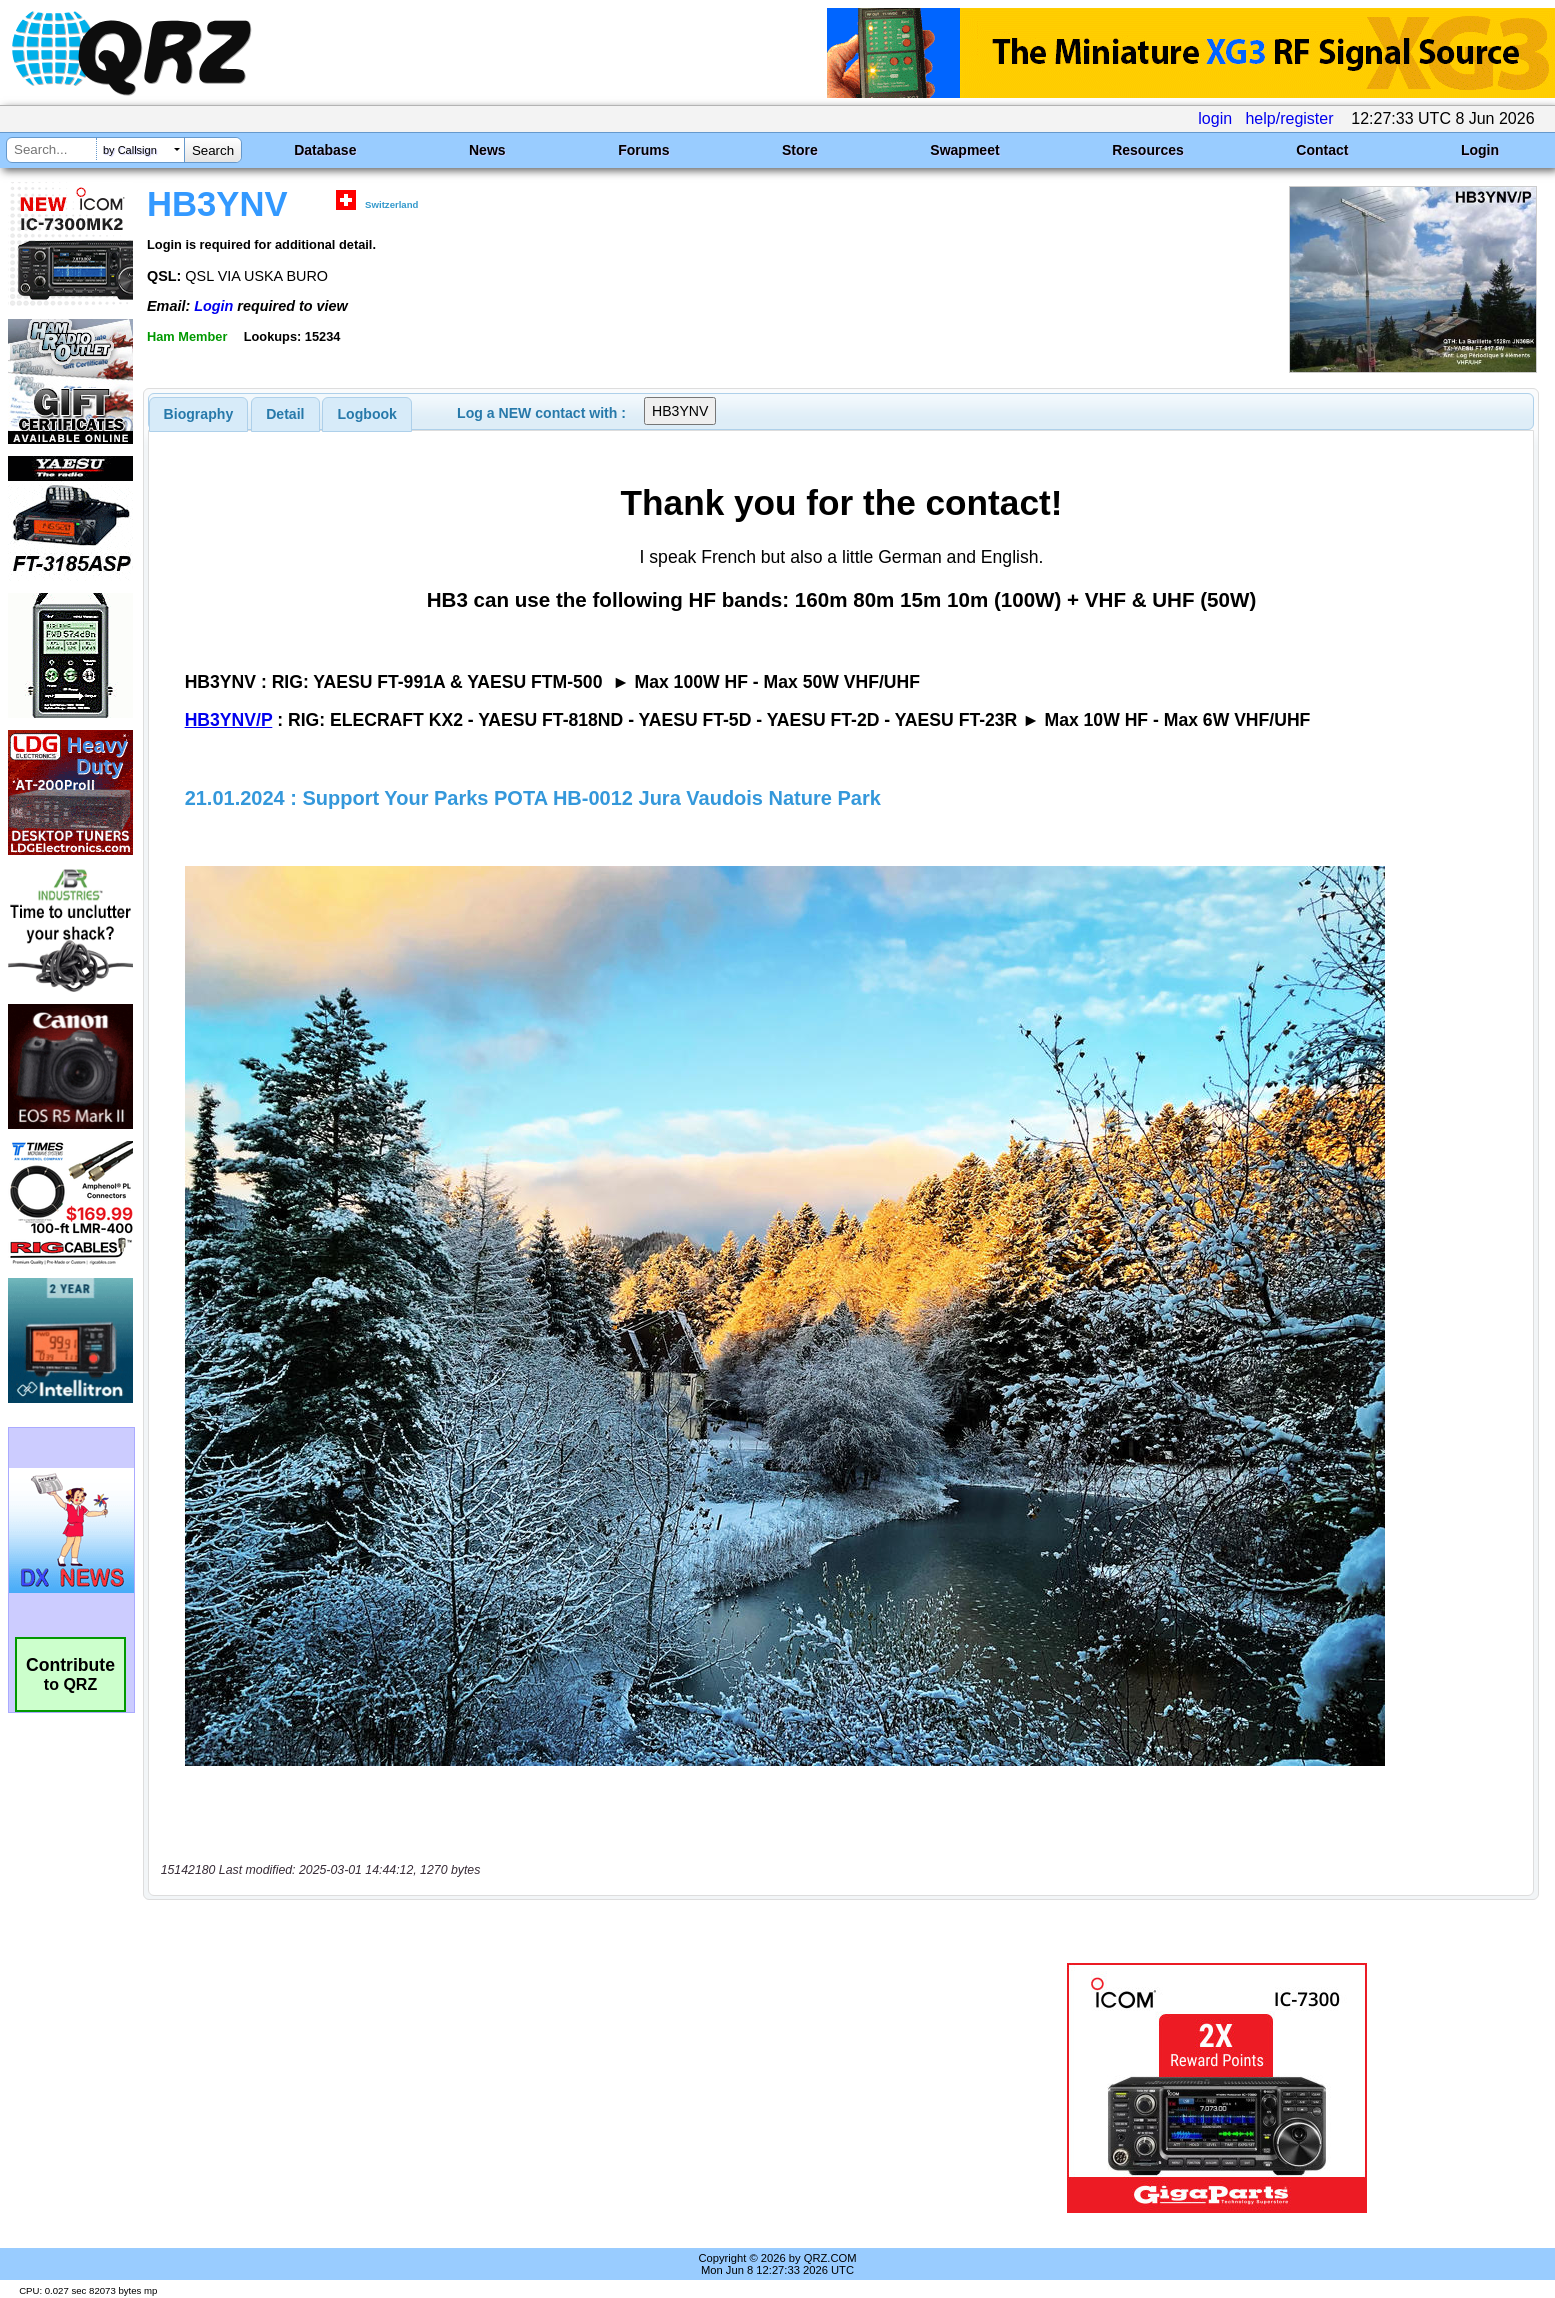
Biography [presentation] (199, 414)
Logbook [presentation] (367, 414)
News (487, 150)
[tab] (199, 414)
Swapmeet (964, 150)
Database (325, 150)
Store (800, 150)
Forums (643, 150)
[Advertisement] (535, 2088)
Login (1480, 150)
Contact (1322, 150)
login (1215, 118)
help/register (1289, 118)
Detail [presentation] (285, 414)
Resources (1148, 150)
